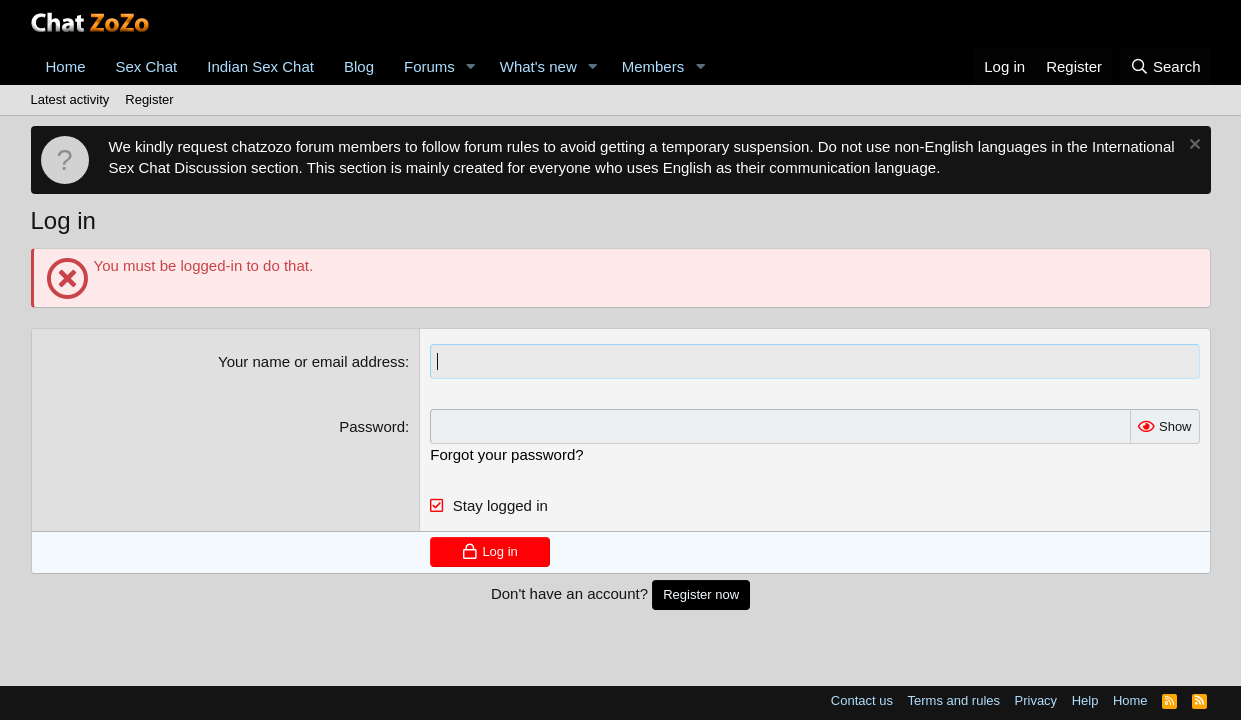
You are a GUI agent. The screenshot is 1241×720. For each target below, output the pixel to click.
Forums (429, 66)
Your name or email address (311, 361)
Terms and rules (954, 700)
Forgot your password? (506, 454)
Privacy (1036, 700)
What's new (538, 66)
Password (372, 426)
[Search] (1165, 66)
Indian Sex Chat (260, 66)
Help (1085, 700)
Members (653, 66)
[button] (471, 66)
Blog (359, 66)
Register (149, 99)
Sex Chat (147, 66)
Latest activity (70, 99)
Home (66, 66)
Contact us (862, 700)
